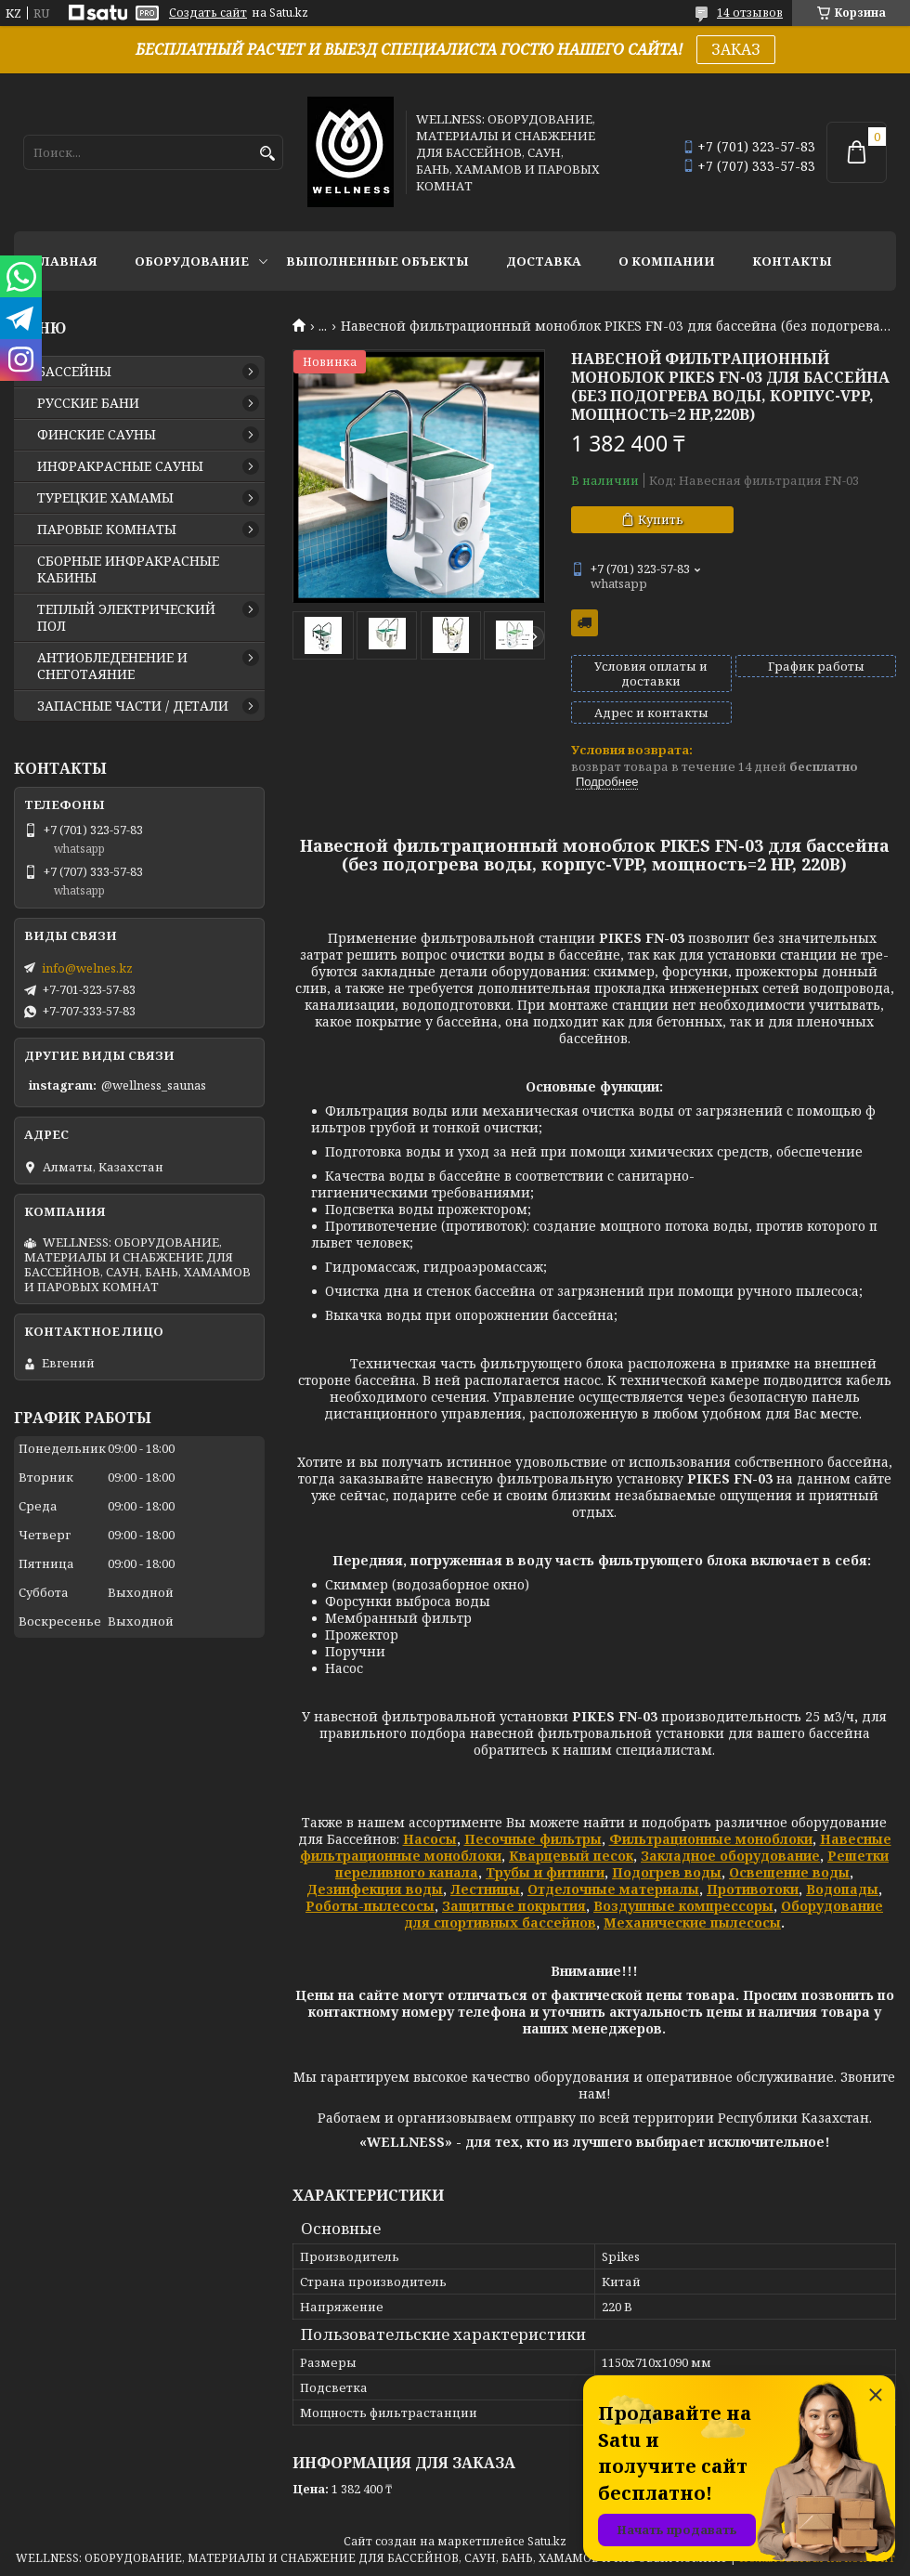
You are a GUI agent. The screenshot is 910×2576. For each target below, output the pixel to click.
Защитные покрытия (514, 1906)
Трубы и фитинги (545, 1872)
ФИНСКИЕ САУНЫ (96, 434)
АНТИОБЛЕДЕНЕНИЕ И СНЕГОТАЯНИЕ (112, 666)
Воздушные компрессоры (683, 1906)
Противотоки (753, 1889)
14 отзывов (750, 12)
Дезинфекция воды (374, 1889)
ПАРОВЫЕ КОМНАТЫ (106, 529)
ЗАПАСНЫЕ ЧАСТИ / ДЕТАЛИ (132, 706)
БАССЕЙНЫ (74, 371)
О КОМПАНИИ (666, 261)
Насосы (430, 1839)
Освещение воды (789, 1872)
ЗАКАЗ (735, 49)
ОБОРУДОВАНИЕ (192, 261)
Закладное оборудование (730, 1855)
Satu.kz (546, 2541)
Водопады (842, 1889)
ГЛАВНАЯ (65, 261)
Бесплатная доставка (584, 622)
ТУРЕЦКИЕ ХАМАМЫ (105, 498)
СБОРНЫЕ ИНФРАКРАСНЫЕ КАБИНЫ (128, 569)
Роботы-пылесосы (370, 1906)
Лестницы (485, 1889)
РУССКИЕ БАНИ (88, 403)
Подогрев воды (667, 1872)
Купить (660, 519)
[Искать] (267, 153)
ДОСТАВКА (543, 261)
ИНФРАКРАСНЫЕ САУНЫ (120, 466)
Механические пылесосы (692, 1922)
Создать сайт (208, 13)
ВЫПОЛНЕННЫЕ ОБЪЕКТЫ (377, 261)
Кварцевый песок (571, 1855)
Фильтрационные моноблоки (710, 1839)
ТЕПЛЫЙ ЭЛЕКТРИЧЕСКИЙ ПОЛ (126, 617)
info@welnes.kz (87, 968)
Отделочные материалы (613, 1889)
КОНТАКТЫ (792, 261)
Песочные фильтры (533, 1839)
